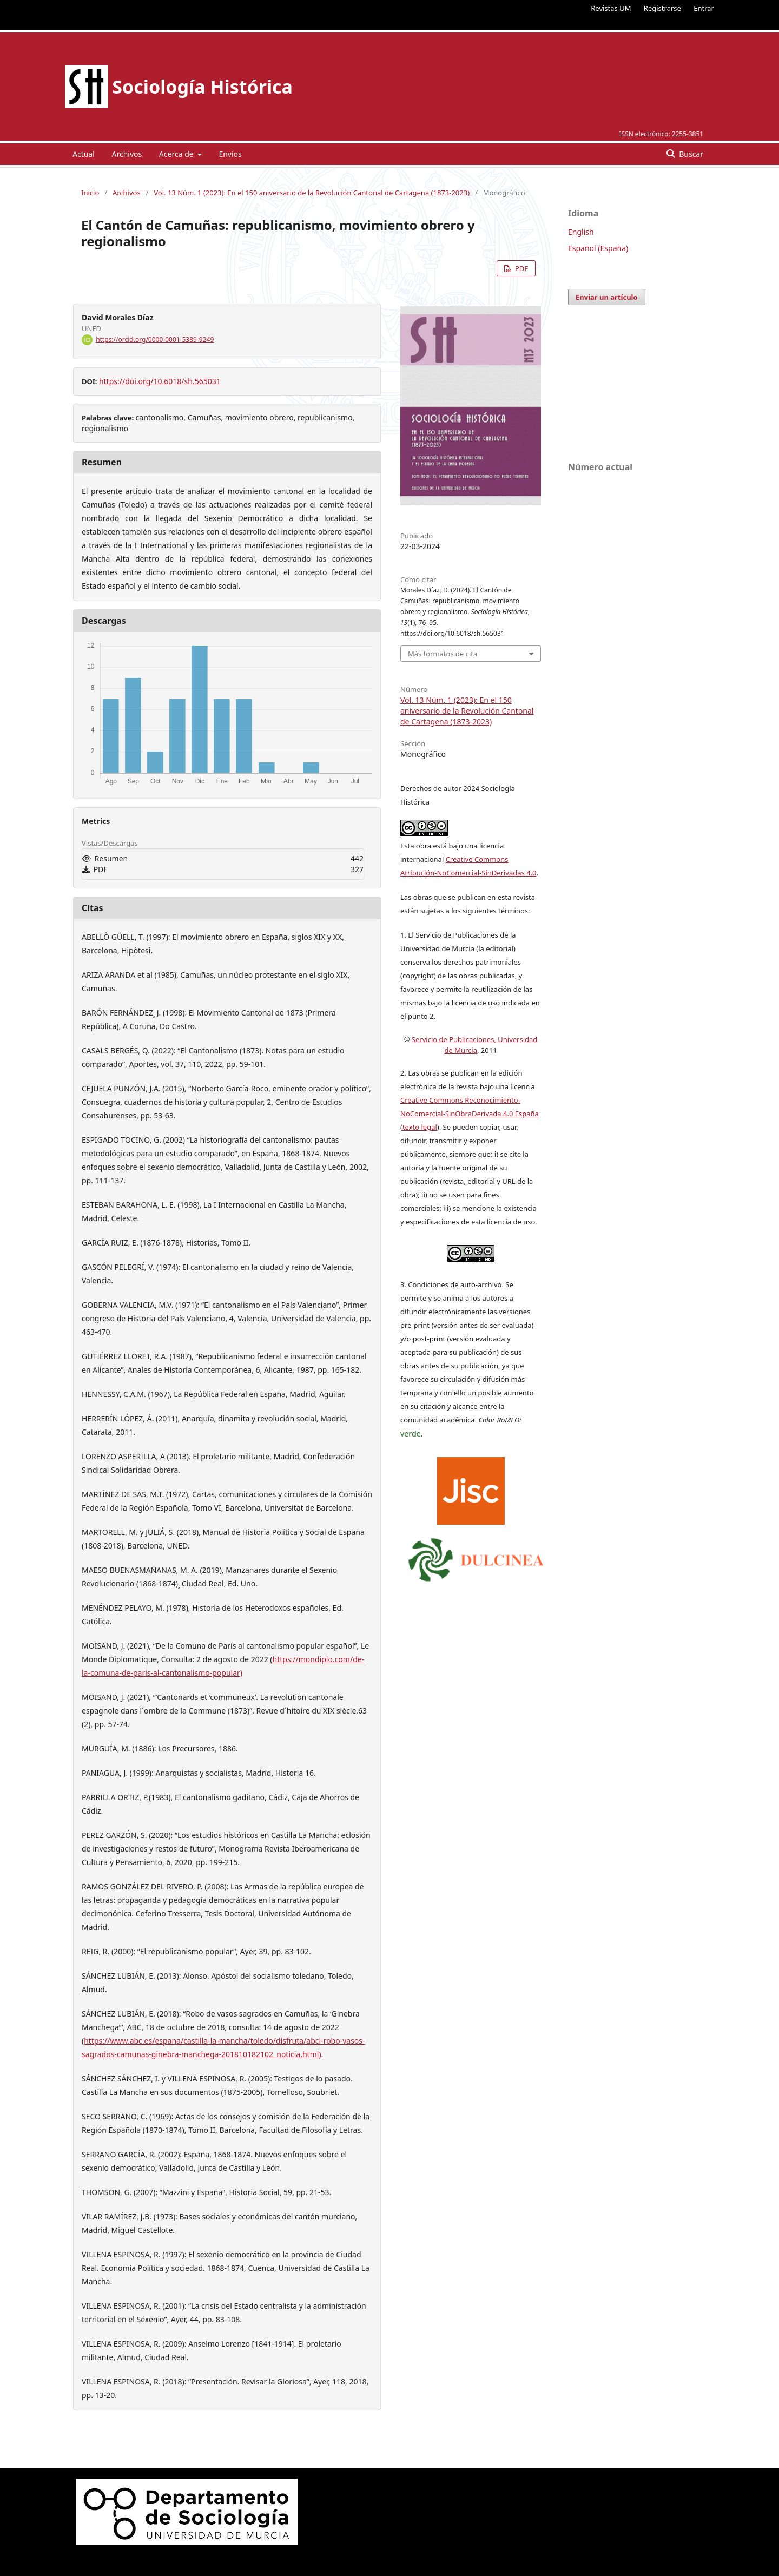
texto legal (419, 1127)
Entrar (704, 8)
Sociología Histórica (202, 86)
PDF (520, 268)
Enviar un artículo (607, 297)
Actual (83, 154)
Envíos (230, 154)
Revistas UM (611, 8)
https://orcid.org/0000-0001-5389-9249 (155, 339)
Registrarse (662, 8)
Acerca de (177, 154)
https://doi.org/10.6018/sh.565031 (160, 381)
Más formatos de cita (442, 653)
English (581, 232)
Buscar (690, 154)
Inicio (90, 192)
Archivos (126, 154)
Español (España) (598, 248)
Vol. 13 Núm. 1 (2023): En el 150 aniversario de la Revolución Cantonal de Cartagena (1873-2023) (312, 192)
